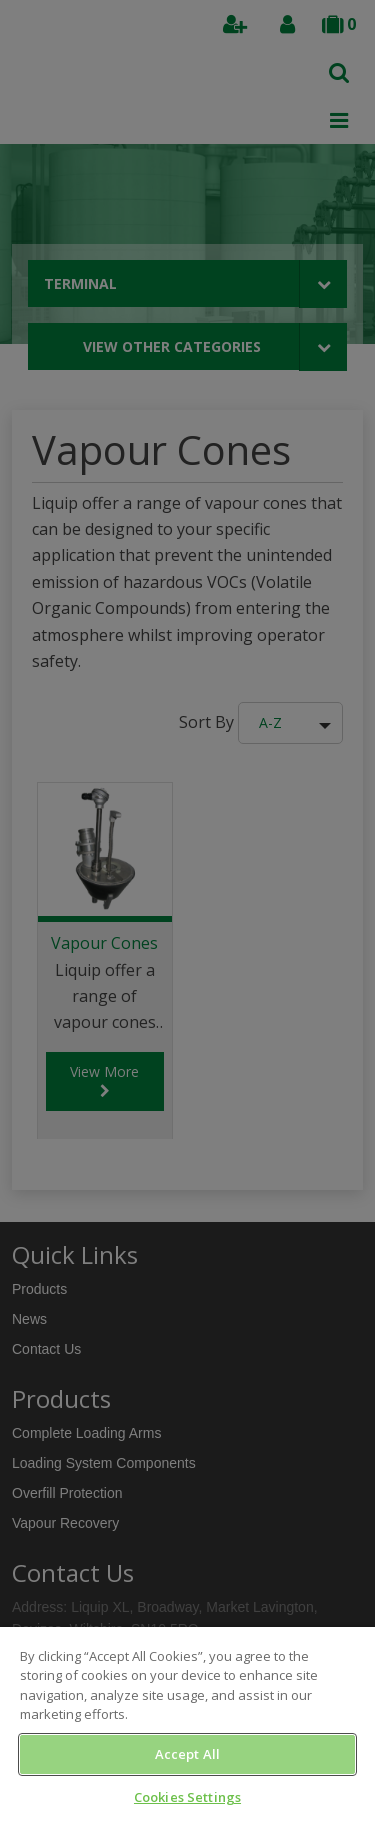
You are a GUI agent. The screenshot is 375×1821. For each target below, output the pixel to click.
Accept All (187, 1754)
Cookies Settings (187, 1797)
